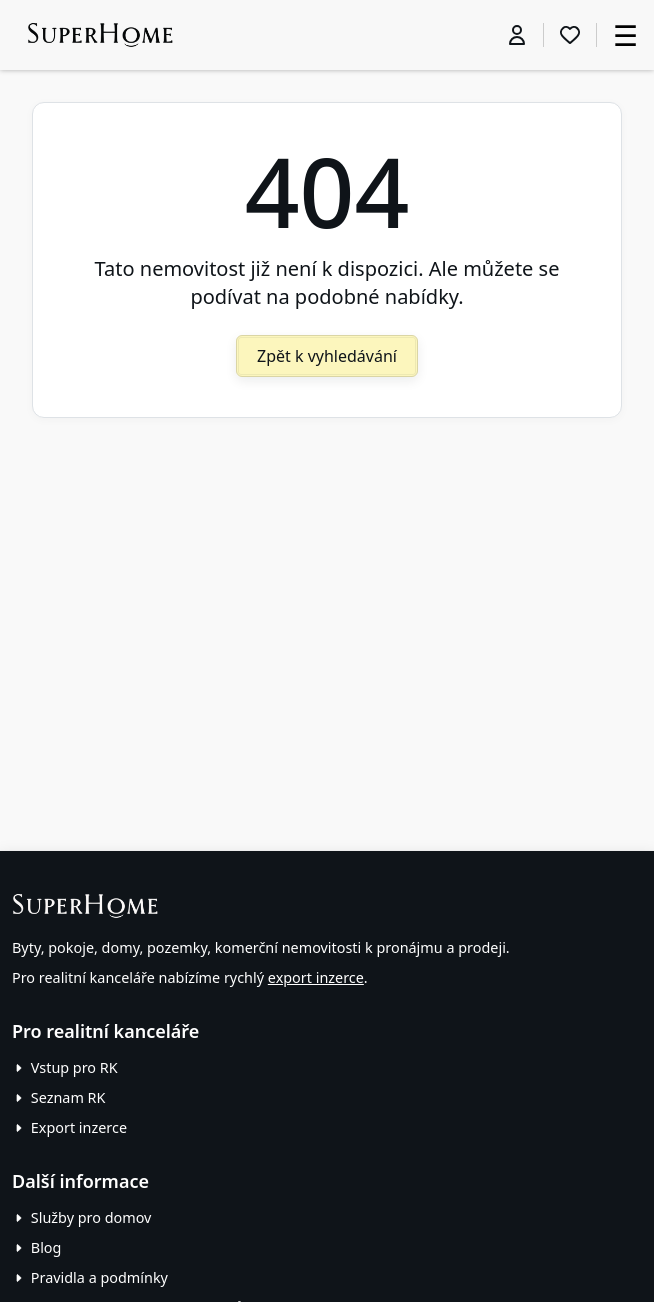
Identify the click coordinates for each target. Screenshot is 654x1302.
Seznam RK (68, 1097)
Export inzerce (79, 1127)
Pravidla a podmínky (99, 1277)
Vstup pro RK (74, 1067)
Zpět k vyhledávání (327, 356)
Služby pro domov (91, 1217)
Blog (46, 1247)
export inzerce (316, 977)
